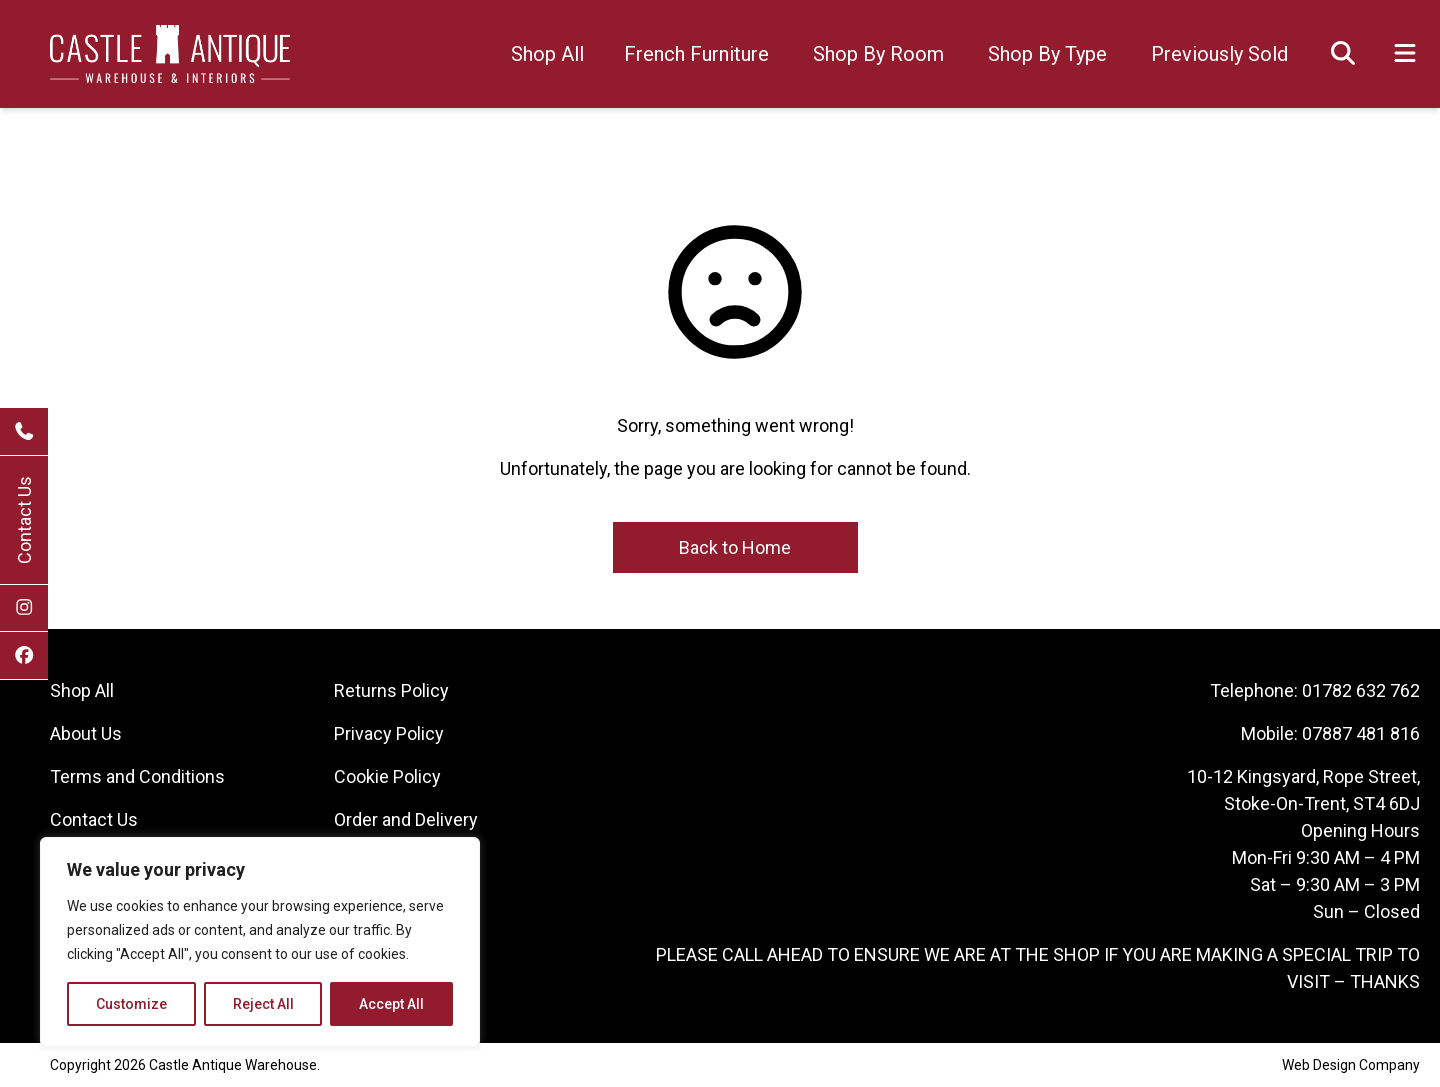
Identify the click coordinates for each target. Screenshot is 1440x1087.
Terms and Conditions (137, 776)
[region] (260, 942)
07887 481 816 (1361, 733)
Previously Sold (1219, 54)
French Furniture (696, 54)
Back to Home (735, 547)
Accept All (391, 1004)
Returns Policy (391, 690)
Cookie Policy (387, 776)
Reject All (263, 1004)
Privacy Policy (389, 733)
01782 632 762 (1361, 690)
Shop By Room (878, 54)
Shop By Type (1047, 54)
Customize (131, 1004)
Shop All (547, 54)
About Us (86, 733)
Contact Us (24, 520)
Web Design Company (1351, 1065)
